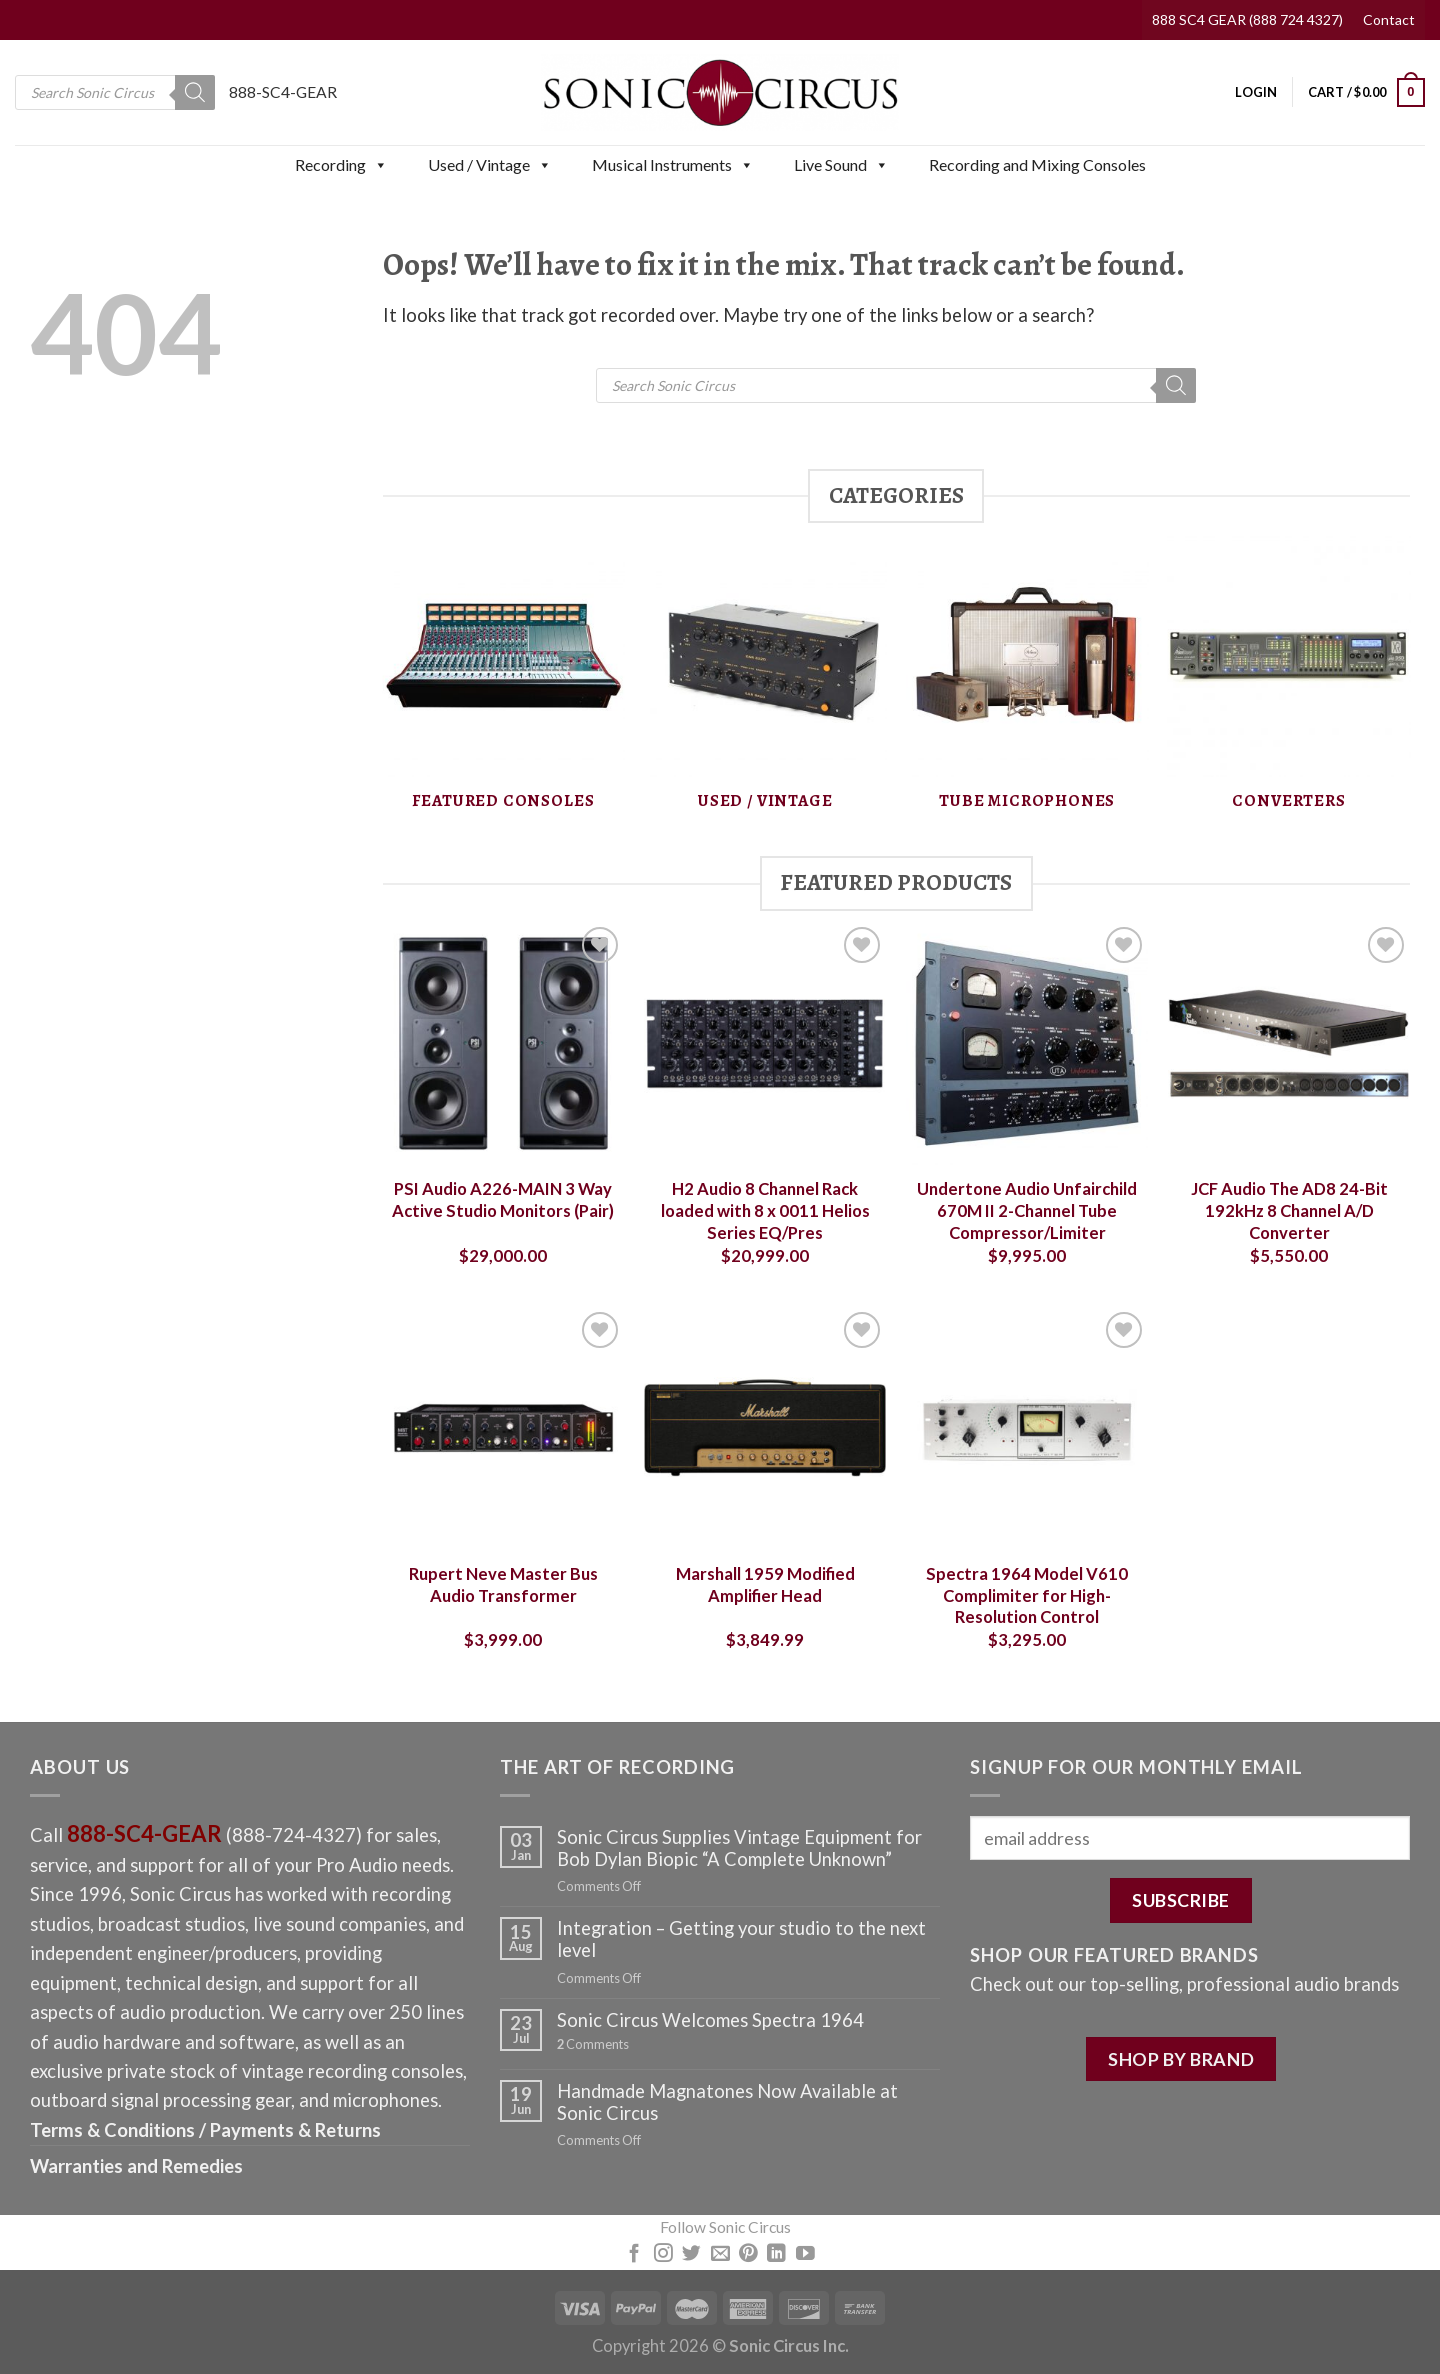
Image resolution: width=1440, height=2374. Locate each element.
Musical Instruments (673, 165)
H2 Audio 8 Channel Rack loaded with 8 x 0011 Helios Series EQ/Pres (765, 1210)
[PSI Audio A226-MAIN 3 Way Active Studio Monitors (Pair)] (503, 1043)
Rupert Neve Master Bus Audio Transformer (503, 1585)
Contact (1389, 19)
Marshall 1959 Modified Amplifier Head (765, 1585)
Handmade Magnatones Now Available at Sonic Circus (727, 2102)
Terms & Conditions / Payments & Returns (205, 2130)
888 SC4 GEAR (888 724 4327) (1247, 19)
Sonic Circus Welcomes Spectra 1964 (710, 2020)
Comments (593, 2044)
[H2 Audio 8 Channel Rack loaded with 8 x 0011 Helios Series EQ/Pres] (765, 1043)
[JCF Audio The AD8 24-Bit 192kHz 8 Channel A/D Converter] (1289, 1043)
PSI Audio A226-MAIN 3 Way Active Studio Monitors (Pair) (503, 1200)
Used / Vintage (490, 165)
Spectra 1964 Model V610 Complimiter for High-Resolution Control (1027, 1595)
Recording (341, 165)
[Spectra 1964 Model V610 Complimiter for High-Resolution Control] (1027, 1428)
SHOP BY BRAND (1181, 2059)
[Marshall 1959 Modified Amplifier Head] (765, 1428)
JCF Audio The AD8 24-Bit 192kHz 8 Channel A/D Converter (1289, 1210)
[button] (380, 165)
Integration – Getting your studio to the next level (741, 1939)
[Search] (195, 92)
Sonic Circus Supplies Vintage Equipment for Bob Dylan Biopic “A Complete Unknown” (739, 1848)
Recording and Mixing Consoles (1037, 164)
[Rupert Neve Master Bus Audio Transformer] (503, 1428)
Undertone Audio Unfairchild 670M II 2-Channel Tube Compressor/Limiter (1027, 1210)
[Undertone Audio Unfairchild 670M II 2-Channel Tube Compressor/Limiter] (1027, 1043)
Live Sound (841, 165)
